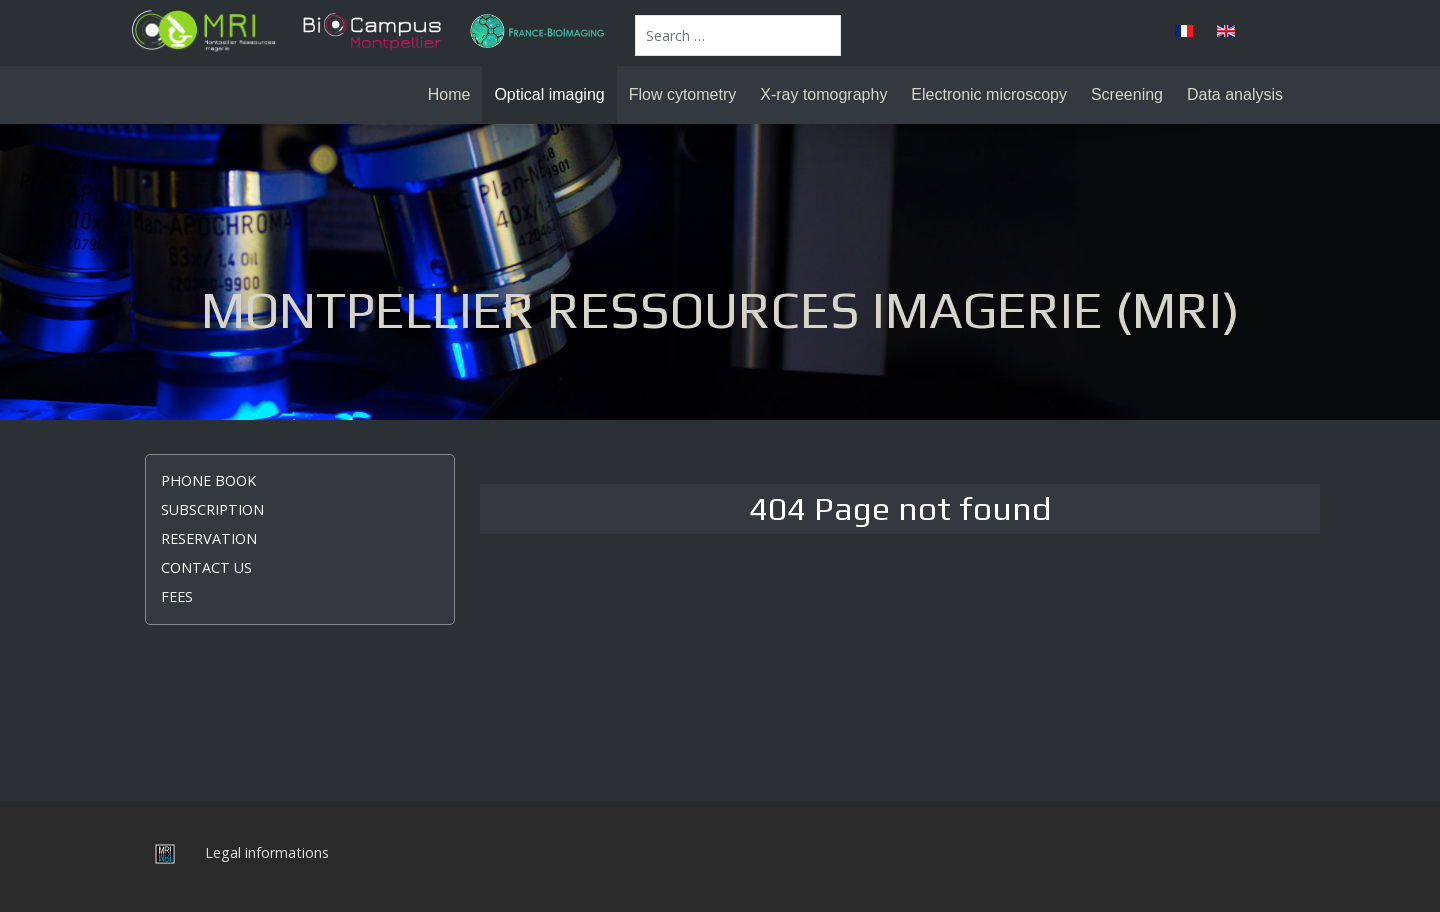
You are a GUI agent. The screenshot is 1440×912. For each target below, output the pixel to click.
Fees (177, 596)
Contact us (206, 567)
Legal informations (267, 852)
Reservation (209, 538)
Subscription (212, 509)
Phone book (208, 480)
